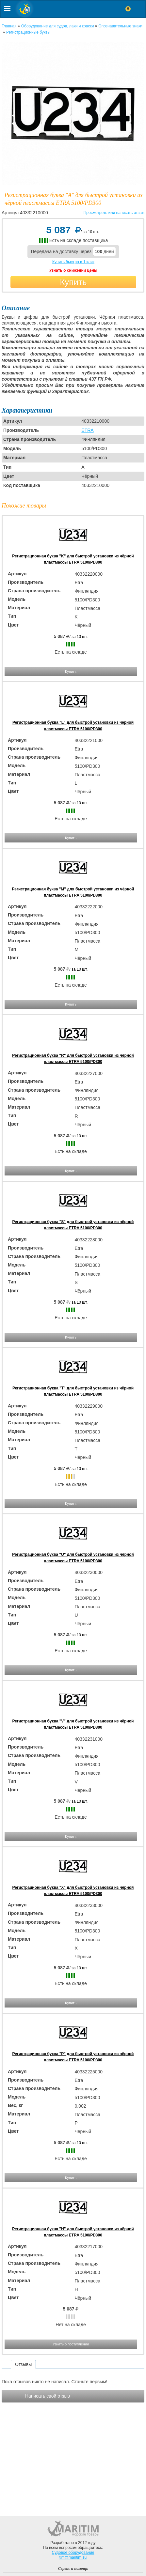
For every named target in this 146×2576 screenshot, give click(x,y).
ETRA (87, 430)
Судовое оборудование (73, 2552)
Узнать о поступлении (71, 2344)
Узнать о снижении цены (73, 270)
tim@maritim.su (73, 2557)
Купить (73, 282)
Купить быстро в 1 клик (73, 262)
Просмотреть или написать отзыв (114, 212)
